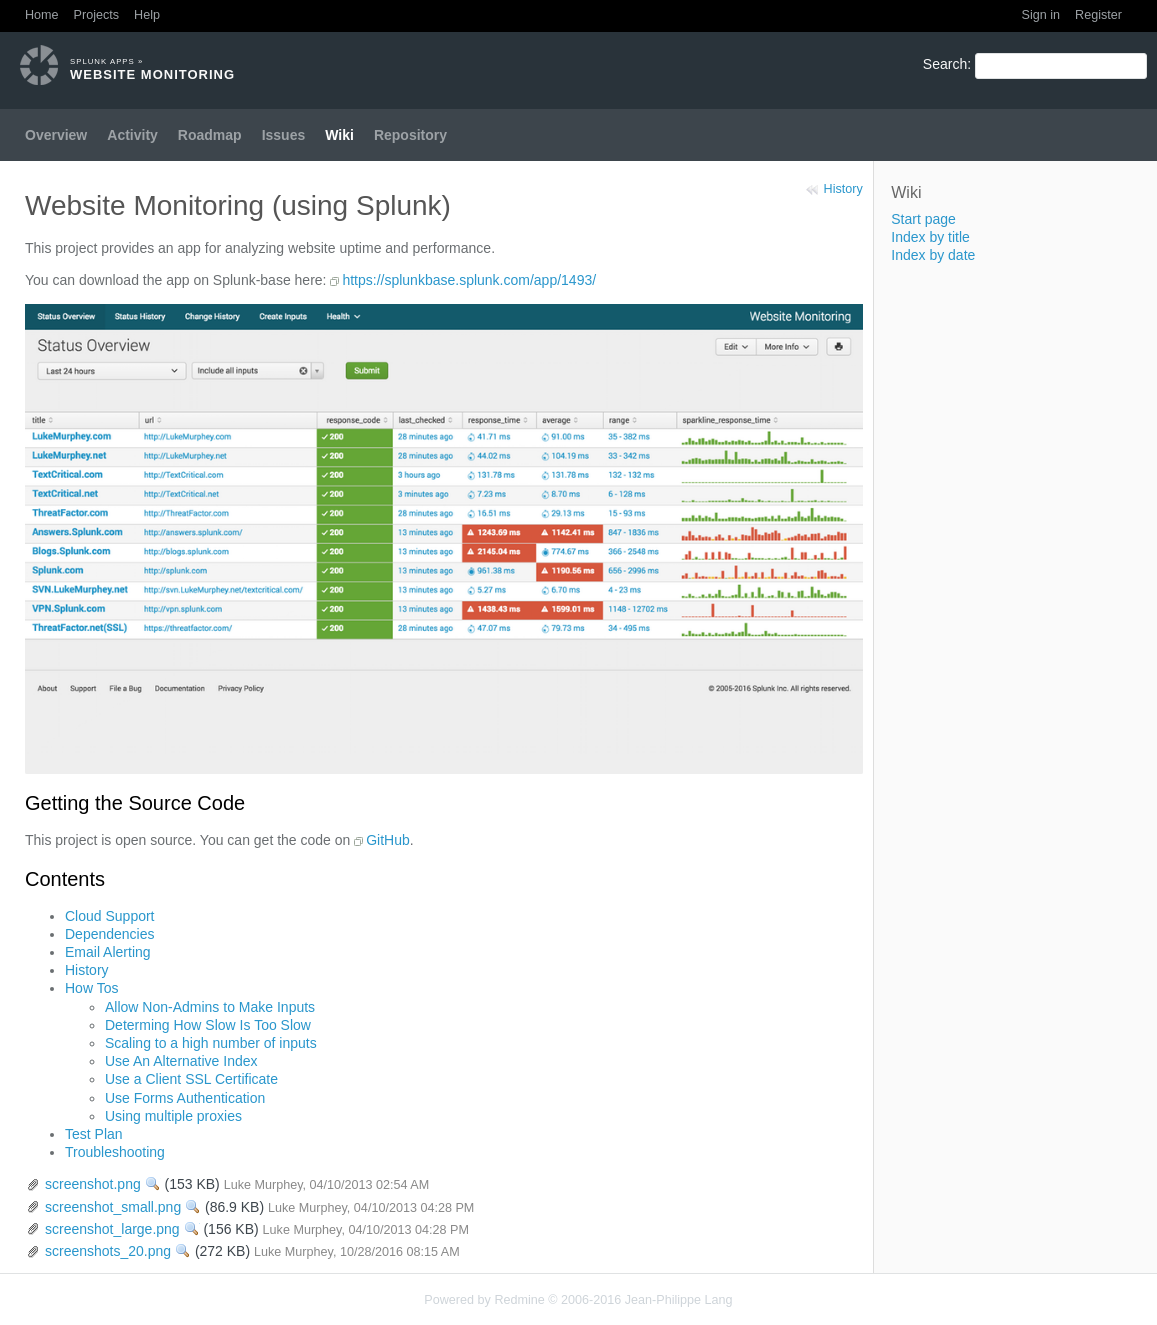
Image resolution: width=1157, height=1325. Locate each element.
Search (945, 64)
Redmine (519, 1300)
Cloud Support (110, 916)
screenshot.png (93, 1184)
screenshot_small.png (113, 1207)
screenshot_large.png (112, 1229)
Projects (97, 15)
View (153, 1184)
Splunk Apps (102, 61)
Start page (923, 219)
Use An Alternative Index (181, 1061)
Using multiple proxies (173, 1116)
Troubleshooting (115, 1152)
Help (147, 15)
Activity (132, 135)
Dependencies (110, 934)
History (843, 189)
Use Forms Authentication (185, 1098)
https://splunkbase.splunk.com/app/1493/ (469, 280)
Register (1098, 15)
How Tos (91, 988)
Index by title (930, 237)
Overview (56, 135)
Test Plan (94, 1134)
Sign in (1041, 15)
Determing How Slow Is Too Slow (208, 1025)
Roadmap (210, 135)
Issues (284, 135)
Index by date (933, 255)
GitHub (388, 840)
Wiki (339, 135)
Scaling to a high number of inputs (211, 1043)
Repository (410, 135)
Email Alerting (108, 952)
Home (42, 15)
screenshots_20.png (108, 1251)
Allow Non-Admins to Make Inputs (210, 1007)
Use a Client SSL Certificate (191, 1079)
